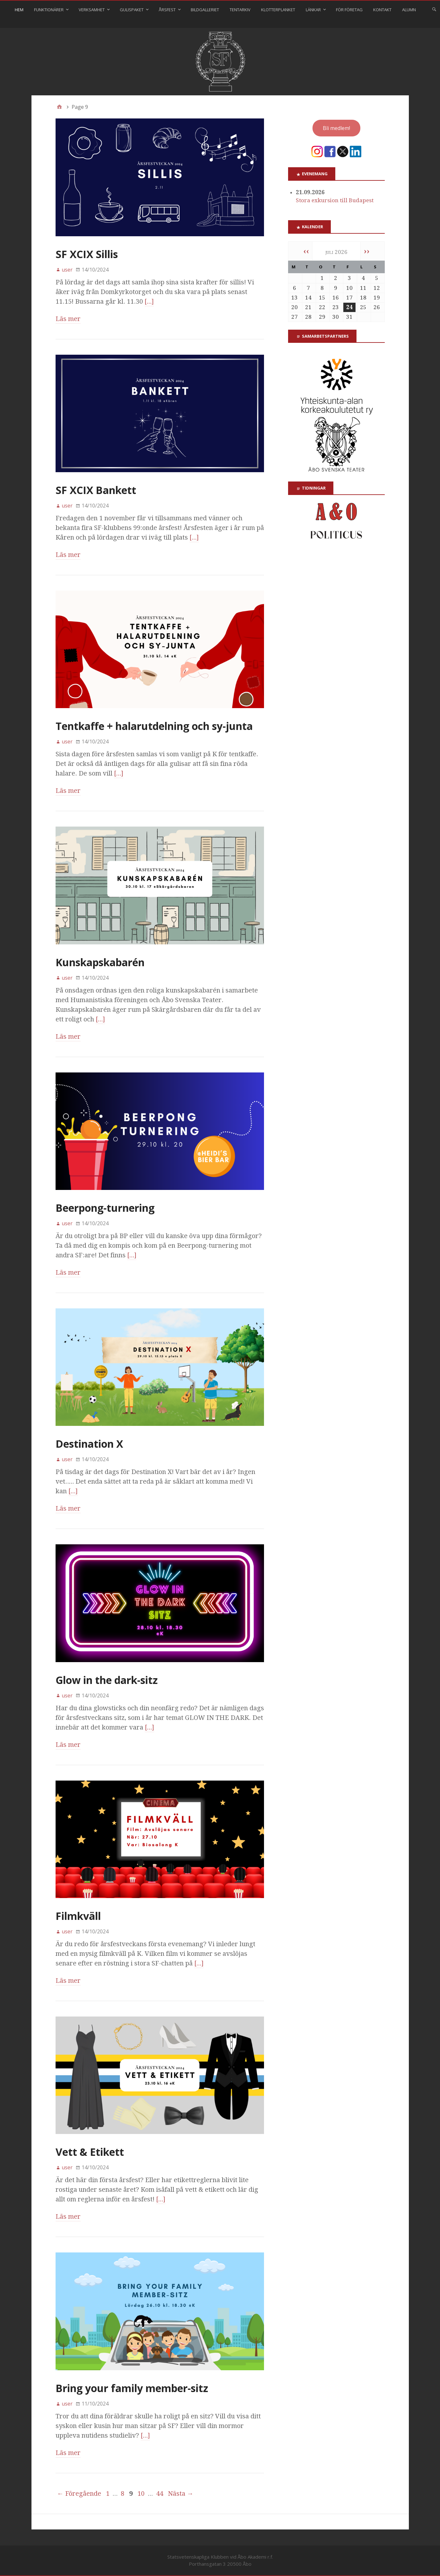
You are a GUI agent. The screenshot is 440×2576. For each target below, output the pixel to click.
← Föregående (79, 2493)
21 (308, 307)
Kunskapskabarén (100, 962)
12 (377, 288)
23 (335, 307)
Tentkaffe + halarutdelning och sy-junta (154, 726)
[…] (149, 301)
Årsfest (167, 10)
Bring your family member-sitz (132, 2388)
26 (377, 307)
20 (294, 307)
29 (322, 317)
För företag (349, 10)
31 (349, 317)
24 (349, 307)
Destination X (89, 1444)
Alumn (409, 10)
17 (349, 297)
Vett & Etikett (90, 2152)
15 (322, 297)
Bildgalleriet (205, 10)
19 (377, 297)
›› (367, 251)
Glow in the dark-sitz (107, 1680)
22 (322, 307)
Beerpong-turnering (105, 1208)
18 (363, 297)
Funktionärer (49, 10)
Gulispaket (132, 10)
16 (335, 297)
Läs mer (68, 319)
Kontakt (382, 10)
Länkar (313, 10)
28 (308, 317)
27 (294, 317)
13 (294, 297)
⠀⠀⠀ (215, 24)
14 (308, 297)
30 (335, 317)
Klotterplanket (278, 10)
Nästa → (180, 2493)
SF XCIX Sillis (87, 254)
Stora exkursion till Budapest (335, 200)
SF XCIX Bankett (96, 490)
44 (159, 2493)
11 (363, 288)
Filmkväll (78, 1916)
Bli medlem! (336, 128)
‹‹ (306, 251)
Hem (19, 10)
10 (141, 2493)
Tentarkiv (240, 10)
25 (363, 307)
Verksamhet (92, 10)
